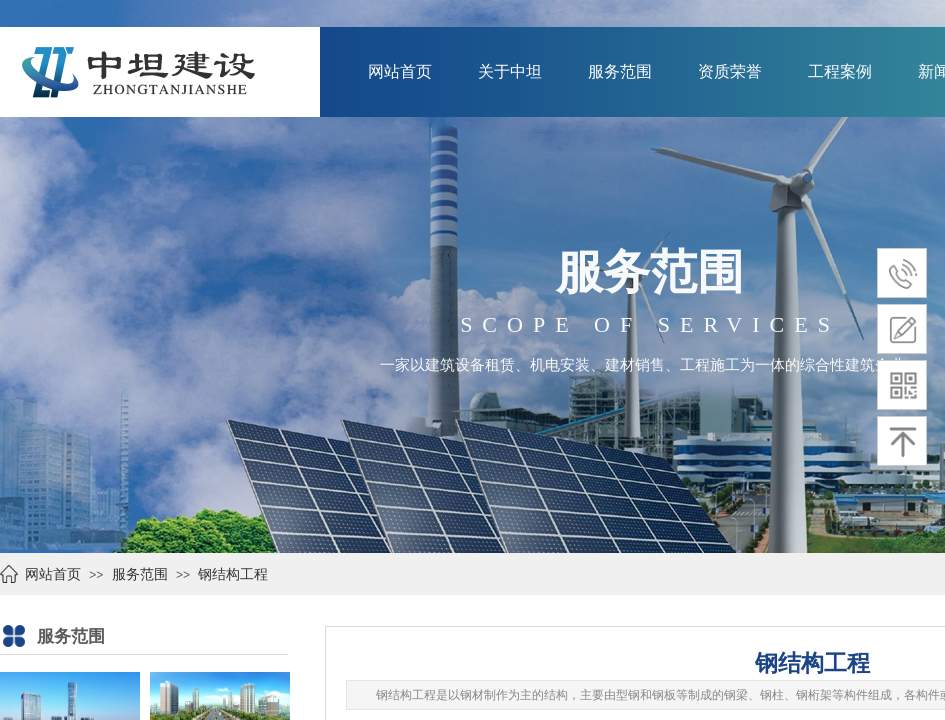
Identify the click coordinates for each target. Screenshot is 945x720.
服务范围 (620, 71)
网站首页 (400, 71)
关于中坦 (510, 71)
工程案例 (840, 71)
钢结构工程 (233, 574)
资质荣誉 (730, 71)
